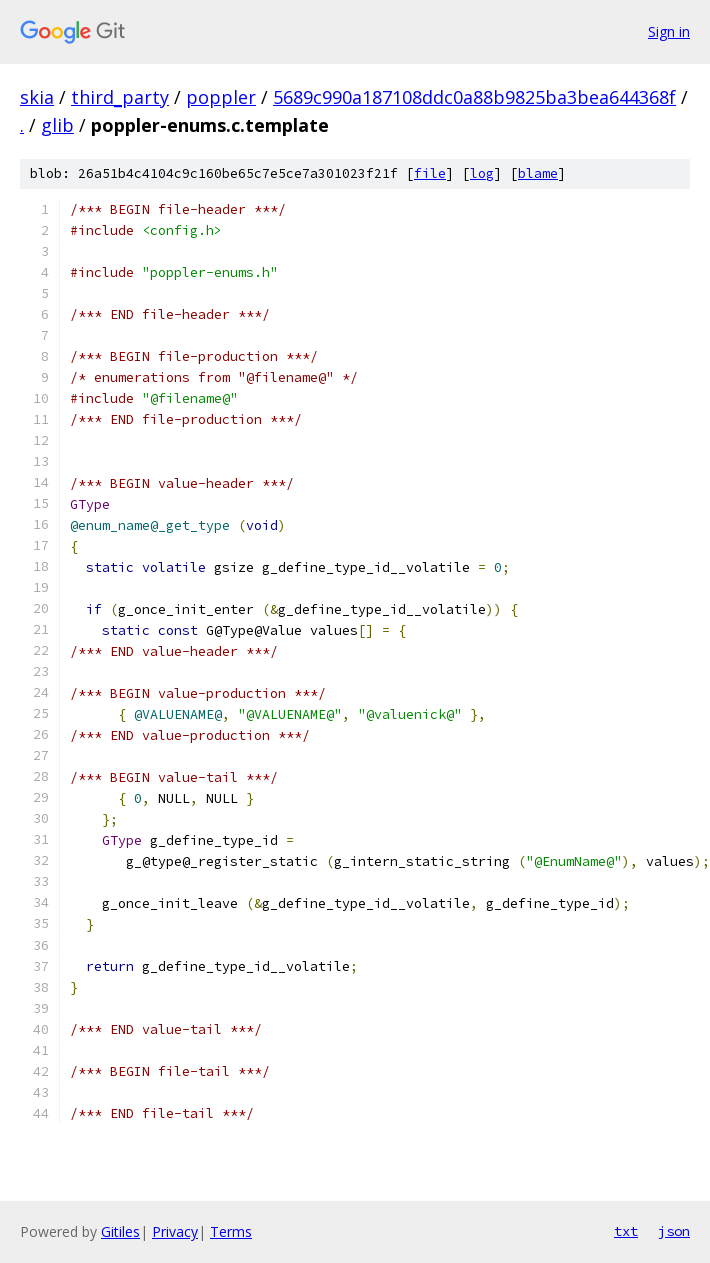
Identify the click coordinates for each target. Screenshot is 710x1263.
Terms (231, 1231)
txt (626, 1231)
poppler (221, 97)
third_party (120, 97)
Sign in (669, 31)
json (674, 1231)
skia (37, 97)
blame (538, 173)
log (482, 173)
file (430, 173)
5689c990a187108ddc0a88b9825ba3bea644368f (474, 97)
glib (57, 125)
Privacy (175, 1231)
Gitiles (120, 1231)
